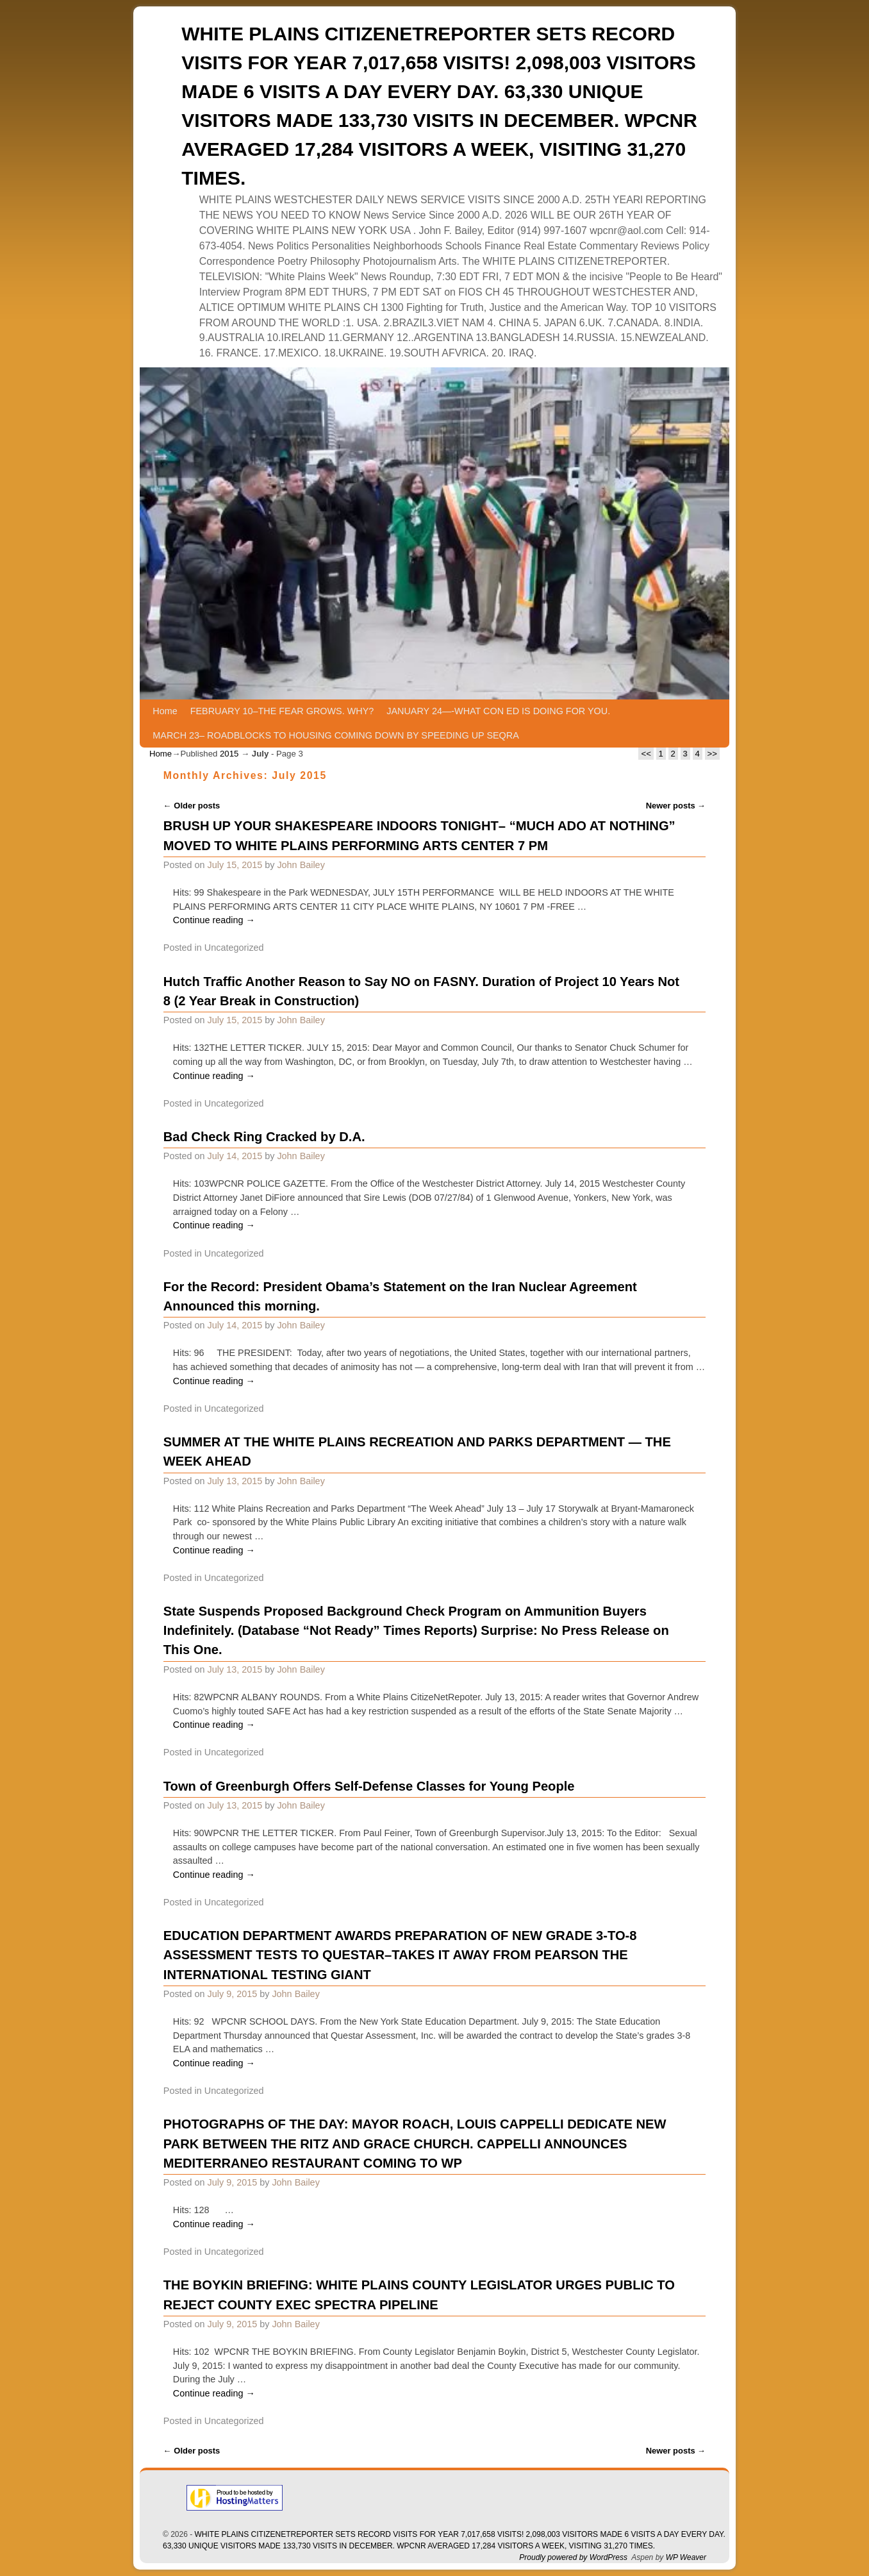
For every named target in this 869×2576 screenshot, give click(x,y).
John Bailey (300, 865)
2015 (229, 753)
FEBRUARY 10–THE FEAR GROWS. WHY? (282, 711)
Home (165, 711)
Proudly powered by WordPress (573, 2557)
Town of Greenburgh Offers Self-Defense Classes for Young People (369, 1786)
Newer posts (676, 805)
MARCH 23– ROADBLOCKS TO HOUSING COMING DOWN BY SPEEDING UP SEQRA (335, 735)
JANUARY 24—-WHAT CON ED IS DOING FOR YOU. (498, 711)
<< (645, 753)
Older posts (191, 805)
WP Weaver (686, 2557)
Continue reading (214, 920)
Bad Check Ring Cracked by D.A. (264, 1137)
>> (712, 753)
